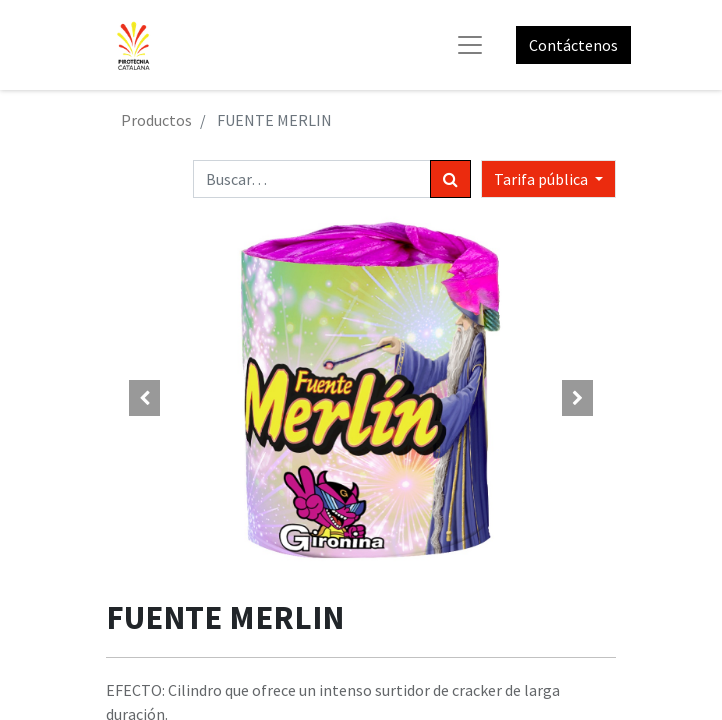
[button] (144, 398)
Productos (156, 120)
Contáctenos (573, 45)
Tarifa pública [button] (542, 179)
